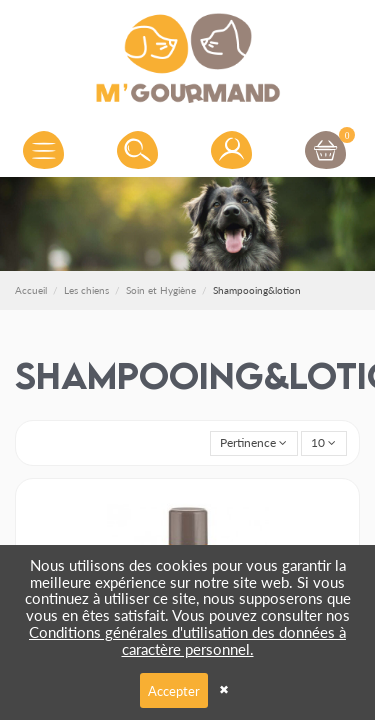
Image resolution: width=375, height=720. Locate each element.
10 (323, 442)
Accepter (174, 690)
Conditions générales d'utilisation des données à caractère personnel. (187, 640)
